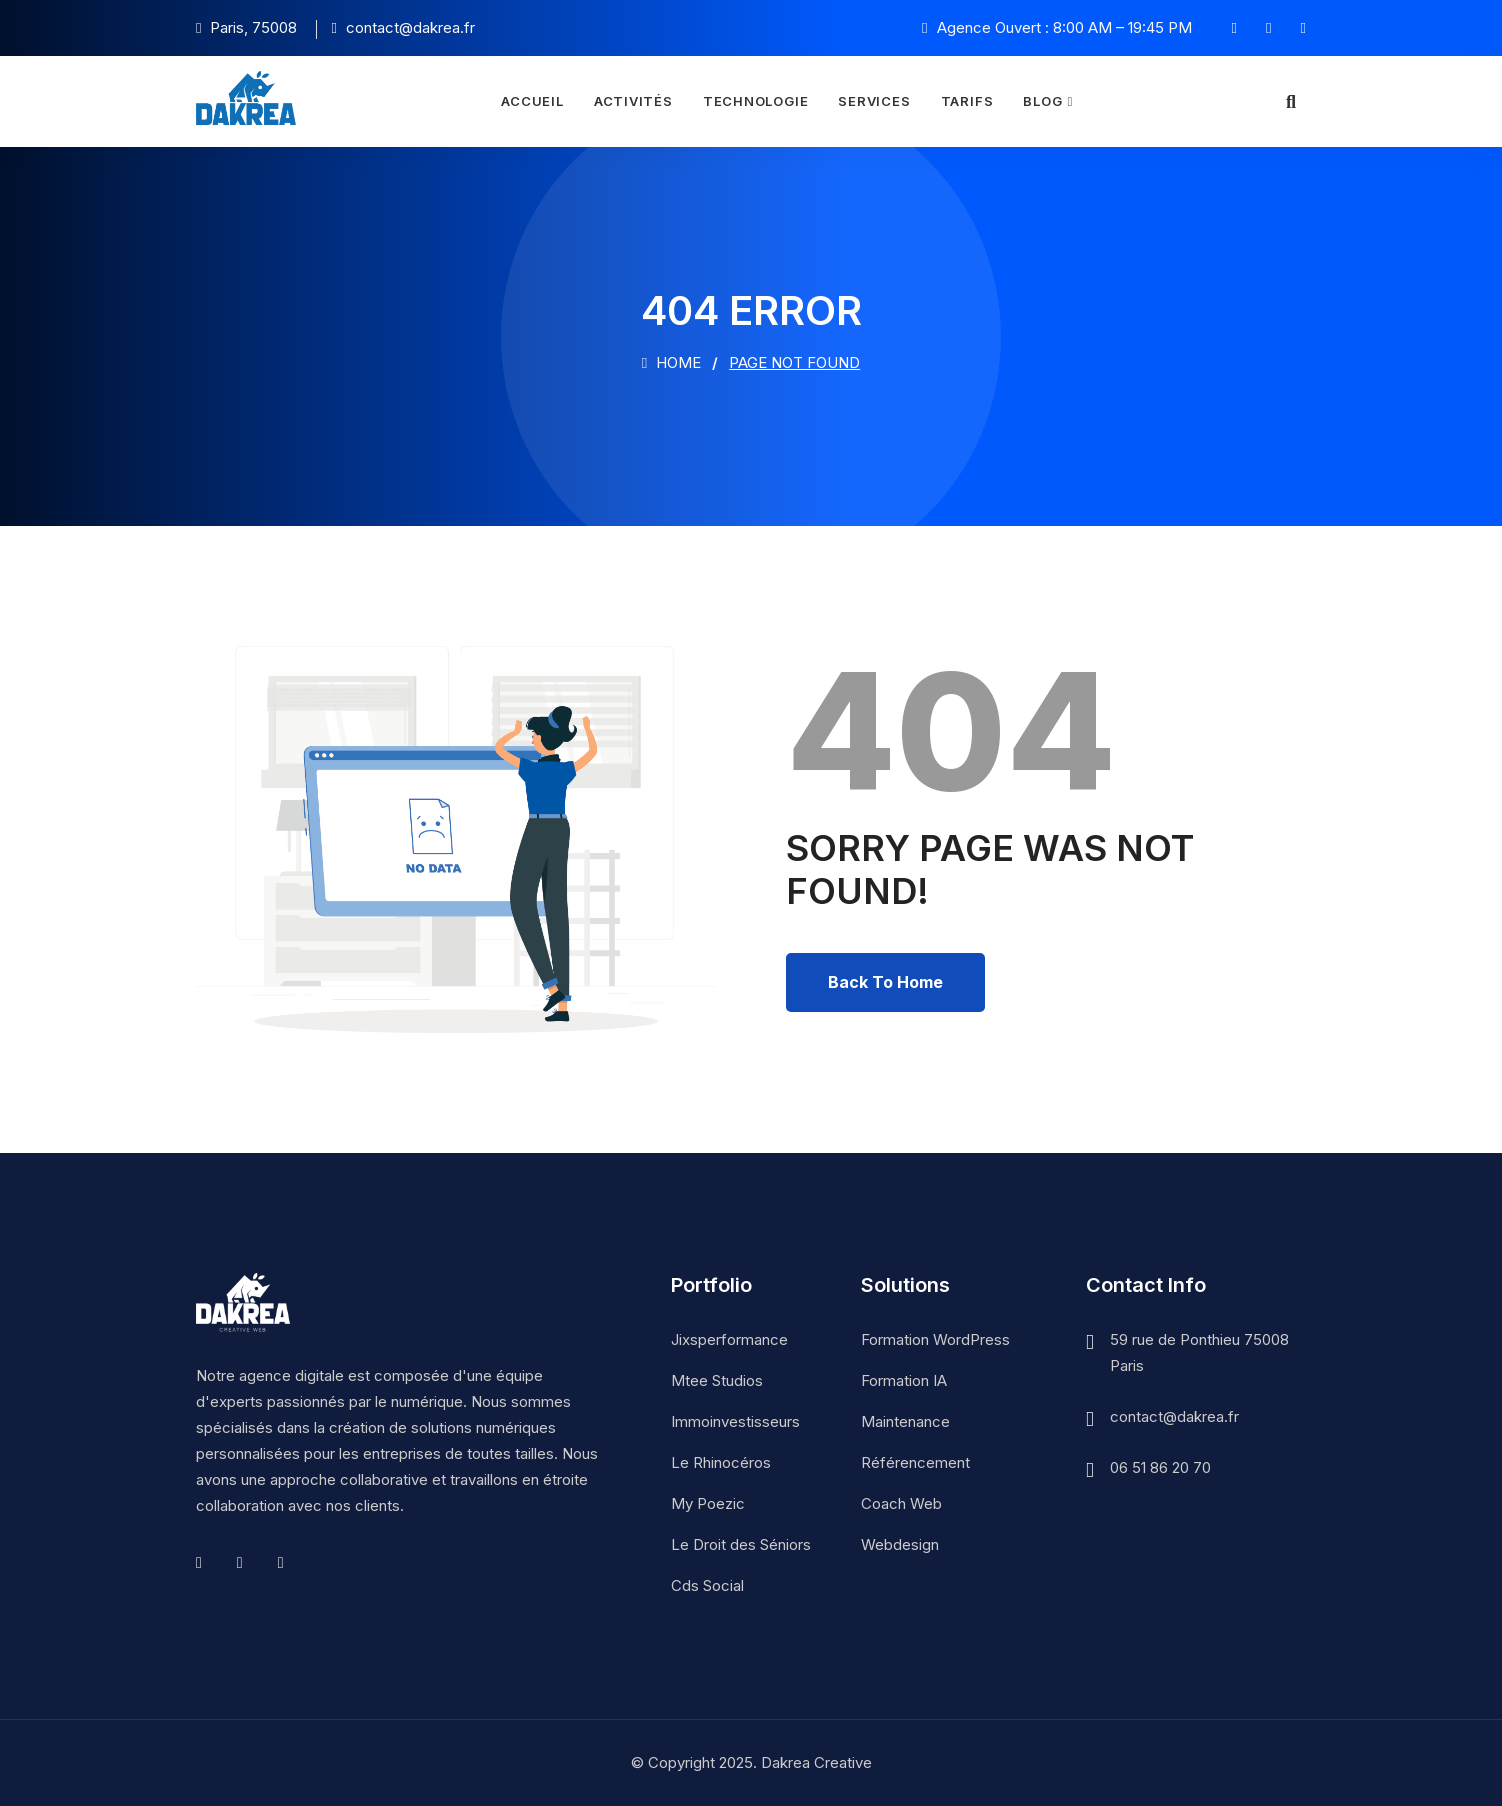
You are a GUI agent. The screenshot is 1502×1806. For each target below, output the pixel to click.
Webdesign (900, 1544)
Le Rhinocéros (721, 1462)
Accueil (532, 101)
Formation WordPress (935, 1339)
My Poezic (708, 1503)
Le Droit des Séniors (741, 1544)
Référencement (915, 1462)
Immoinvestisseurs (735, 1421)
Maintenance (905, 1421)
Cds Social (707, 1585)
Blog (1042, 101)
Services (874, 101)
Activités (633, 101)
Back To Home (885, 982)
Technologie (756, 101)
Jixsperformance (729, 1339)
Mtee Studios (717, 1380)
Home (671, 362)
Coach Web (901, 1503)
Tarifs (967, 101)
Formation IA (904, 1380)
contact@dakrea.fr (1174, 1416)
